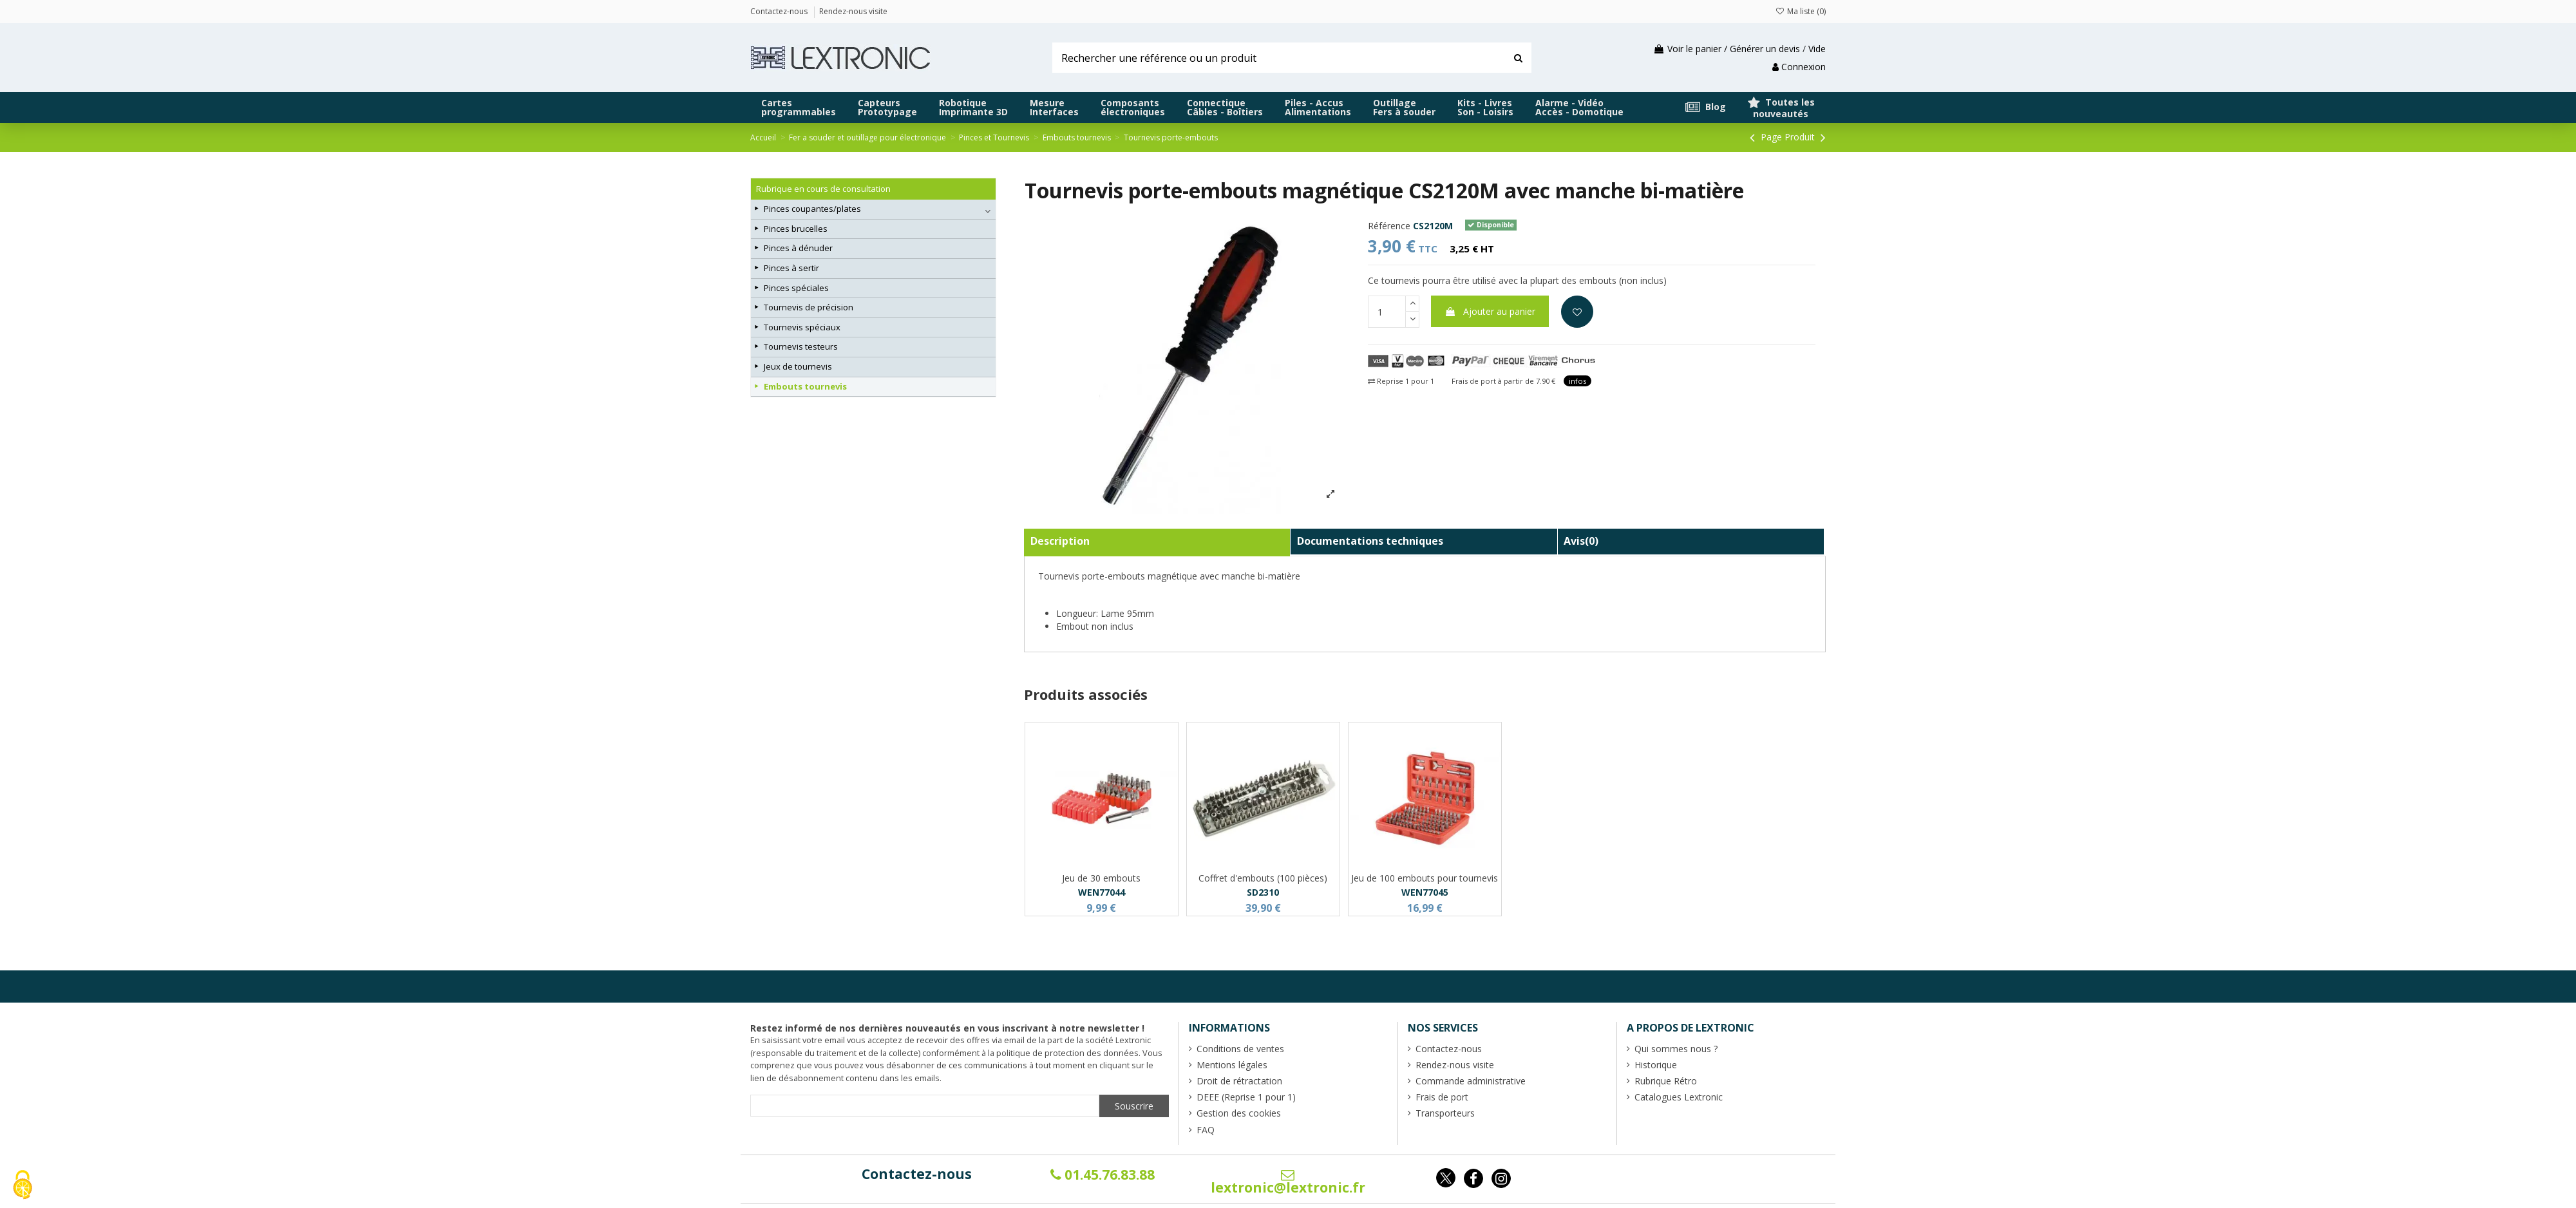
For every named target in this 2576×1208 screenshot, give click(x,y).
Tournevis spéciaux (802, 327)
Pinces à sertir (791, 268)
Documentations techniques (1370, 541)
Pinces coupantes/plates (812, 208)
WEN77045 (1424, 892)
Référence (1389, 226)
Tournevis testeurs (801, 346)
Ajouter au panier (1489, 311)
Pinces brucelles (796, 228)
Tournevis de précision (808, 307)
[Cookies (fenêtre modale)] (22, 1186)
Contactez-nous (917, 1174)
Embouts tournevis (805, 386)
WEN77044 (1101, 892)
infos (1577, 381)
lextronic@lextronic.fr (1288, 1182)
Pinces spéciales (796, 288)
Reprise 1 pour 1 (1401, 381)
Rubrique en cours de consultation (823, 188)
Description (1060, 541)
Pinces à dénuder (798, 248)
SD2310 (1263, 892)
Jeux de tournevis (798, 366)
